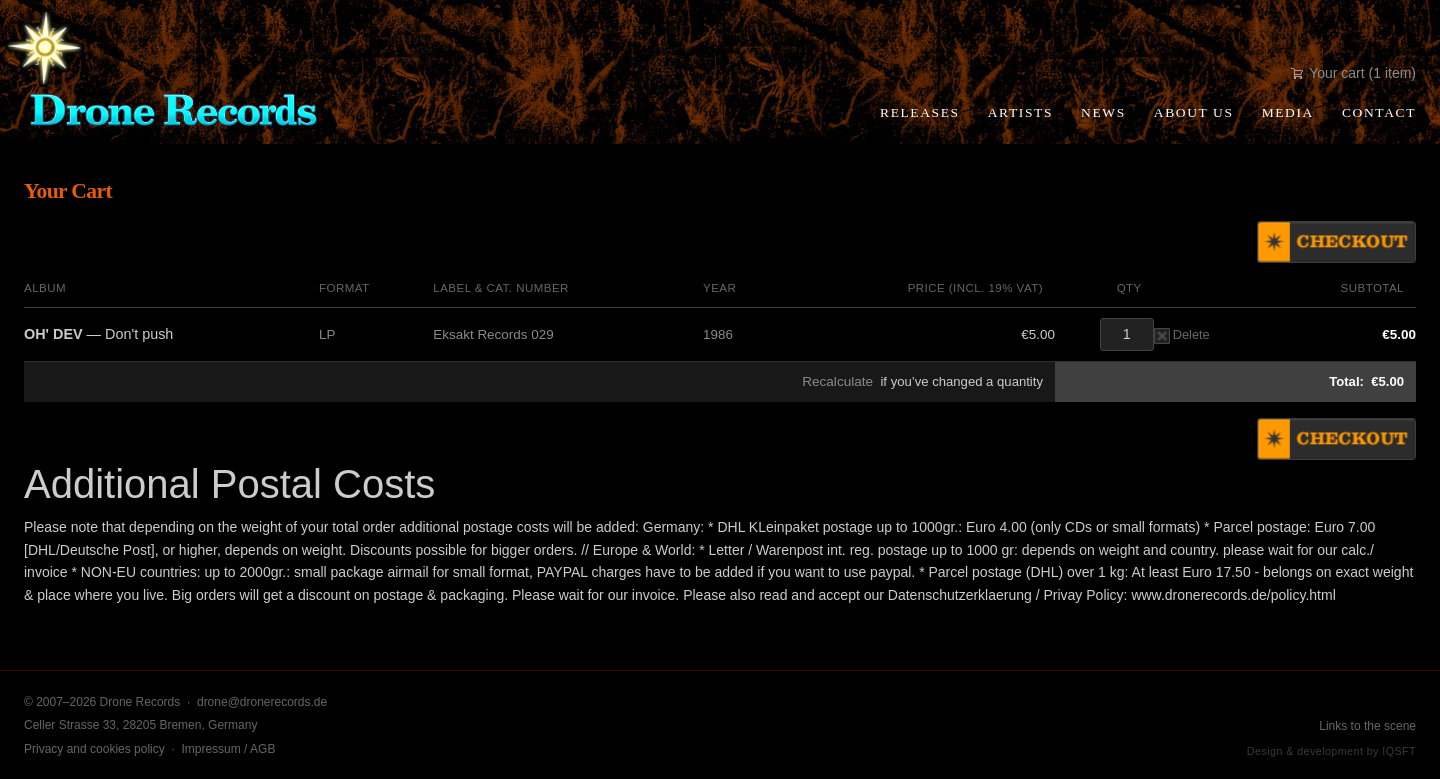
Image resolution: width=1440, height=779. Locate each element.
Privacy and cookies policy (94, 749)
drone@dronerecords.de (262, 702)
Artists (1020, 112)
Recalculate (837, 381)
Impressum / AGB (228, 749)
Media (1288, 112)
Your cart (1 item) (1353, 73)
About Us (1194, 112)
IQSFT (1399, 751)
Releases (920, 112)
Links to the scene (1367, 726)
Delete (1182, 334)
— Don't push (98, 334)
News (1103, 112)
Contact (1379, 112)
